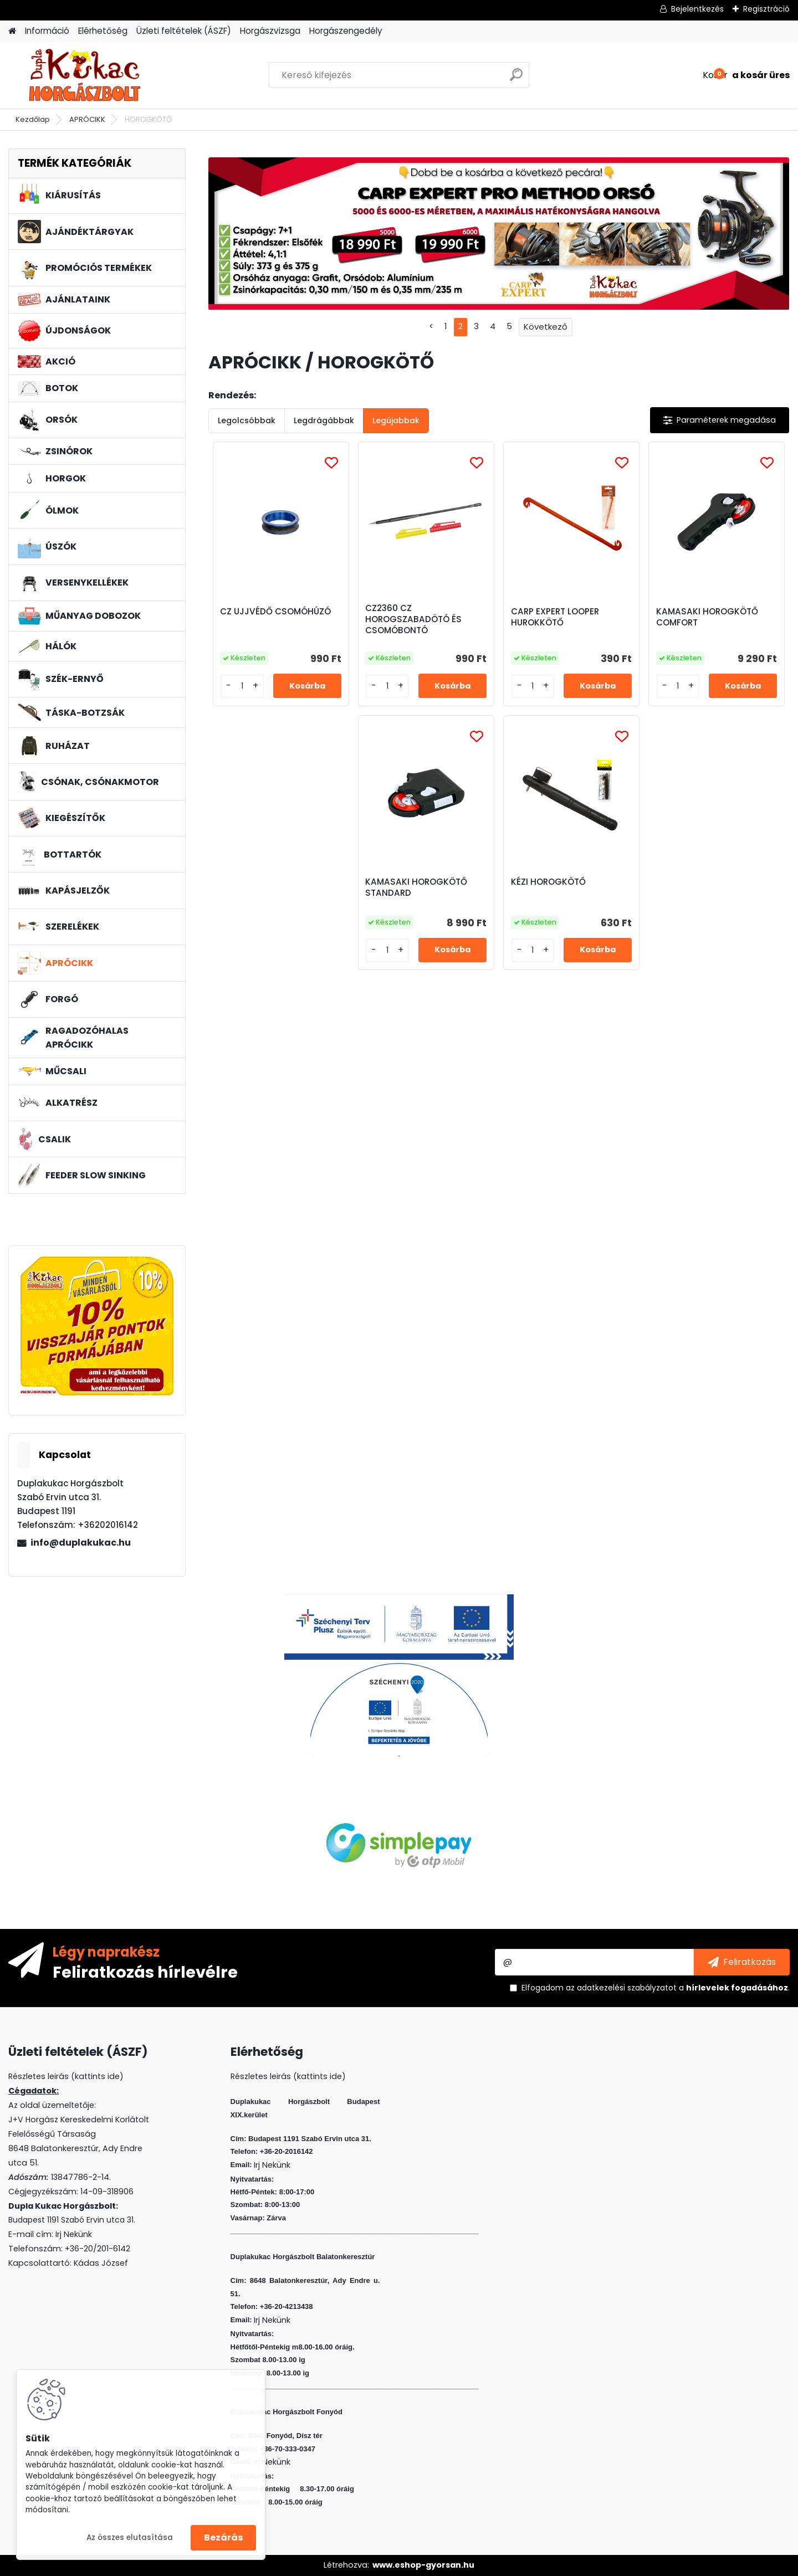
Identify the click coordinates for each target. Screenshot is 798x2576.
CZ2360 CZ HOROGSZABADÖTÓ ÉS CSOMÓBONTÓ (413, 619)
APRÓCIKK (87, 119)
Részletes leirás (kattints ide (64, 2076)
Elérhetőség (102, 31)
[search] (516, 79)
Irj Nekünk (73, 2234)
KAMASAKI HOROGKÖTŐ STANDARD (416, 887)
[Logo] (84, 75)
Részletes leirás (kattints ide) (288, 2076)
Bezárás (223, 2537)
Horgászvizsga (270, 31)
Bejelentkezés (697, 8)
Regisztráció (766, 8)
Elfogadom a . (655, 1987)
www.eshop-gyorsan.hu (423, 2564)
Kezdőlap (33, 119)
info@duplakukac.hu (80, 1542)
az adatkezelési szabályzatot (621, 1987)
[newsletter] (741, 1962)
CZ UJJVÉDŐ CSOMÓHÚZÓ (275, 611)
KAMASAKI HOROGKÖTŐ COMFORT (707, 617)
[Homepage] (12, 31)
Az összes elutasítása (129, 2537)
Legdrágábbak (324, 420)
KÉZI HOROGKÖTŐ (548, 881)
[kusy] (242, 686)
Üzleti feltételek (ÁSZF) (183, 31)
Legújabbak (396, 420)
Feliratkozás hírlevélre (145, 1971)
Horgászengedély (345, 31)
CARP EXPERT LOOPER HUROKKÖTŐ (555, 617)
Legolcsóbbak (246, 420)
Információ (47, 31)
